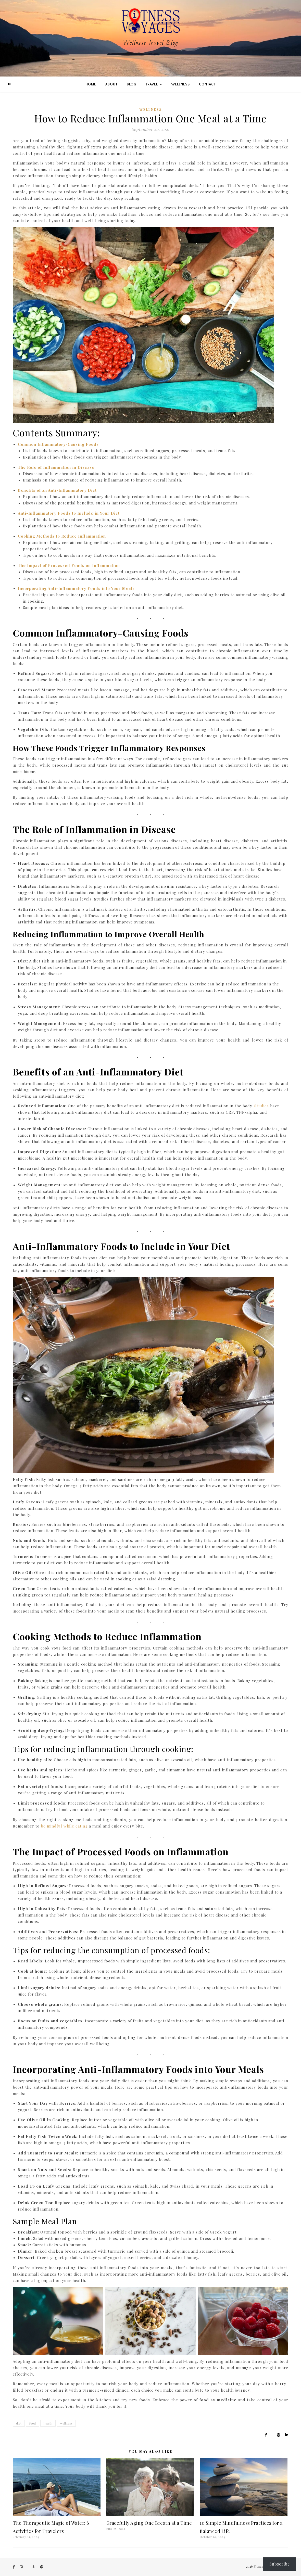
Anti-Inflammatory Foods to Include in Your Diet (69, 513)
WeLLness (180, 84)
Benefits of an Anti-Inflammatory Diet (57, 490)
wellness (66, 2423)
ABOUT (111, 84)
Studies (261, 1105)
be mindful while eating (64, 1826)
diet (18, 2423)
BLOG (131, 84)
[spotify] (41, 2567)
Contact (207, 84)
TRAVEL (151, 84)
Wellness (151, 109)
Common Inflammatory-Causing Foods (58, 444)
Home (90, 84)
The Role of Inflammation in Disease (56, 467)
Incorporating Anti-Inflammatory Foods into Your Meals (76, 588)
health (48, 2423)
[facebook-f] (14, 2567)
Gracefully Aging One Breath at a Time (149, 2523)
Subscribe (279, 2564)
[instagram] (21, 2567)
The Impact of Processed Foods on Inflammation (69, 565)
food (32, 2423)
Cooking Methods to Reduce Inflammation (62, 536)
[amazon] (34, 2567)
